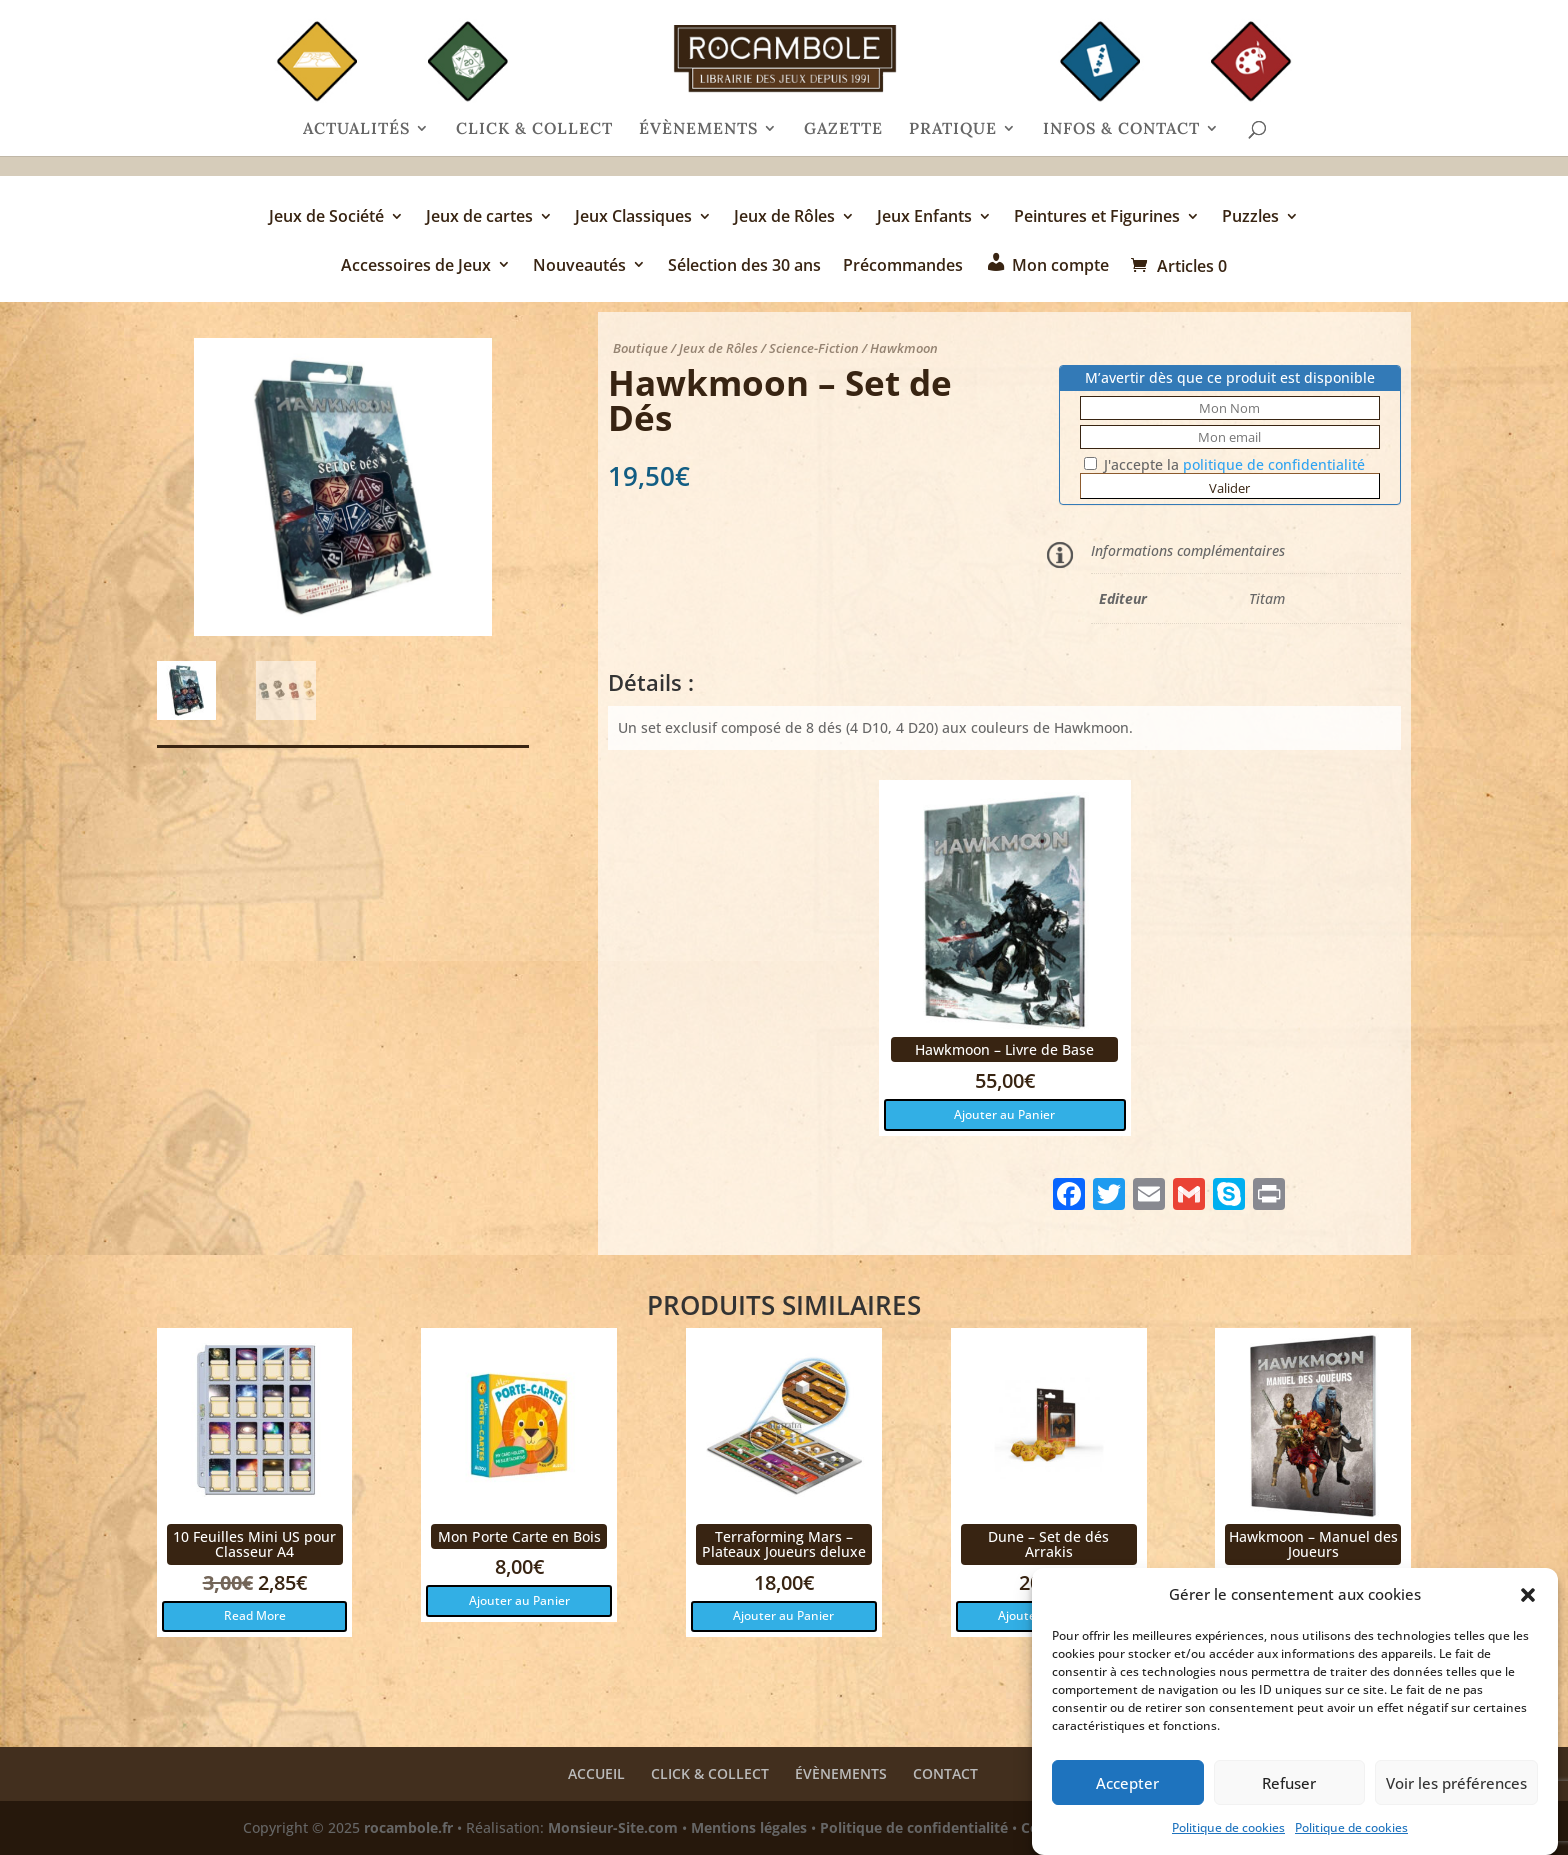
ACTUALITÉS (356, 129)
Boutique (640, 348)
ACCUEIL (596, 1773)
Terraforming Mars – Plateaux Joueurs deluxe (784, 1544)
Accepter (1127, 1783)
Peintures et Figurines (1097, 218)
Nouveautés (579, 266)
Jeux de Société (326, 218)
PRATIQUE (953, 129)
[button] (1528, 1595)
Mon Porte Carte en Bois (519, 1536)
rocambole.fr (408, 1827)
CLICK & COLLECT (534, 129)
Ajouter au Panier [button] (1004, 1114)
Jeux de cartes (479, 218)
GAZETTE (843, 129)
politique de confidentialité (1274, 464)
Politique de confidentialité (914, 1827)
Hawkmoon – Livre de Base (1004, 1049)
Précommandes (903, 266)
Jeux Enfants (924, 218)
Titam (1267, 598)
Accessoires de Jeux (416, 266)
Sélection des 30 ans (744, 266)
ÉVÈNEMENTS (698, 129)
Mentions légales (749, 1827)
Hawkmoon (904, 348)
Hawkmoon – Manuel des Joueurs (1313, 1544)
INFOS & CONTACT (1121, 129)
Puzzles (1250, 218)
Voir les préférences (1456, 1783)
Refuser (1289, 1783)
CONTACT (945, 1773)
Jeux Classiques (633, 218)
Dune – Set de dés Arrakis (1048, 1544)
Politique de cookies (1228, 1827)
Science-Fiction (814, 348)
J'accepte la (1224, 464)
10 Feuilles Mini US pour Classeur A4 (254, 1544)
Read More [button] (255, 1615)
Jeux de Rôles (784, 218)
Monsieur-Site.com (613, 1827)
